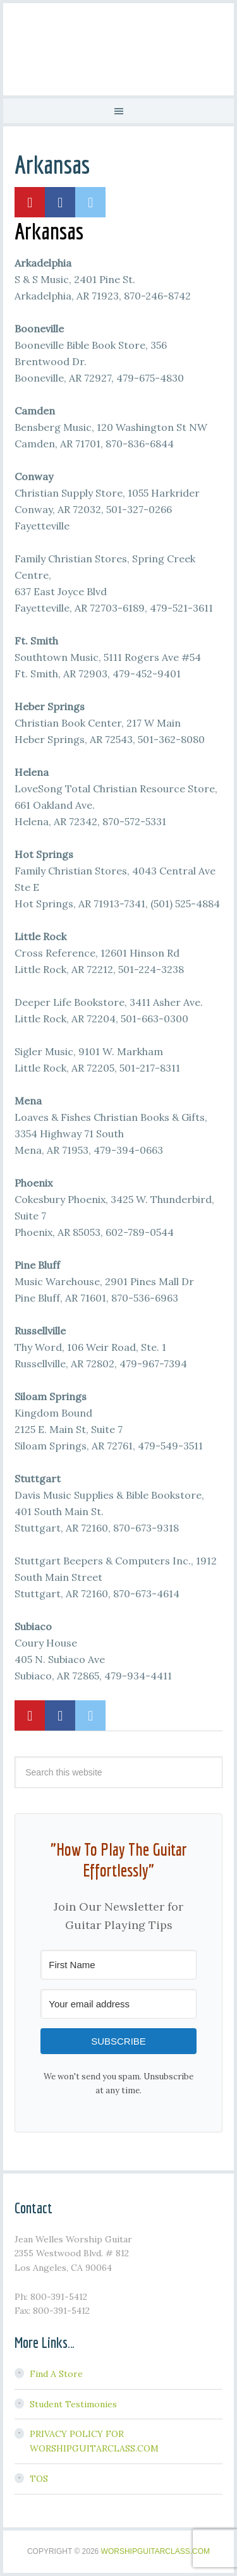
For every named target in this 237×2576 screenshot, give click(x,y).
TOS (39, 2478)
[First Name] (118, 1965)
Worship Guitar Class (118, 47)
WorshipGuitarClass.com (155, 2551)
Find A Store (56, 2373)
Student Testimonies (73, 2404)
